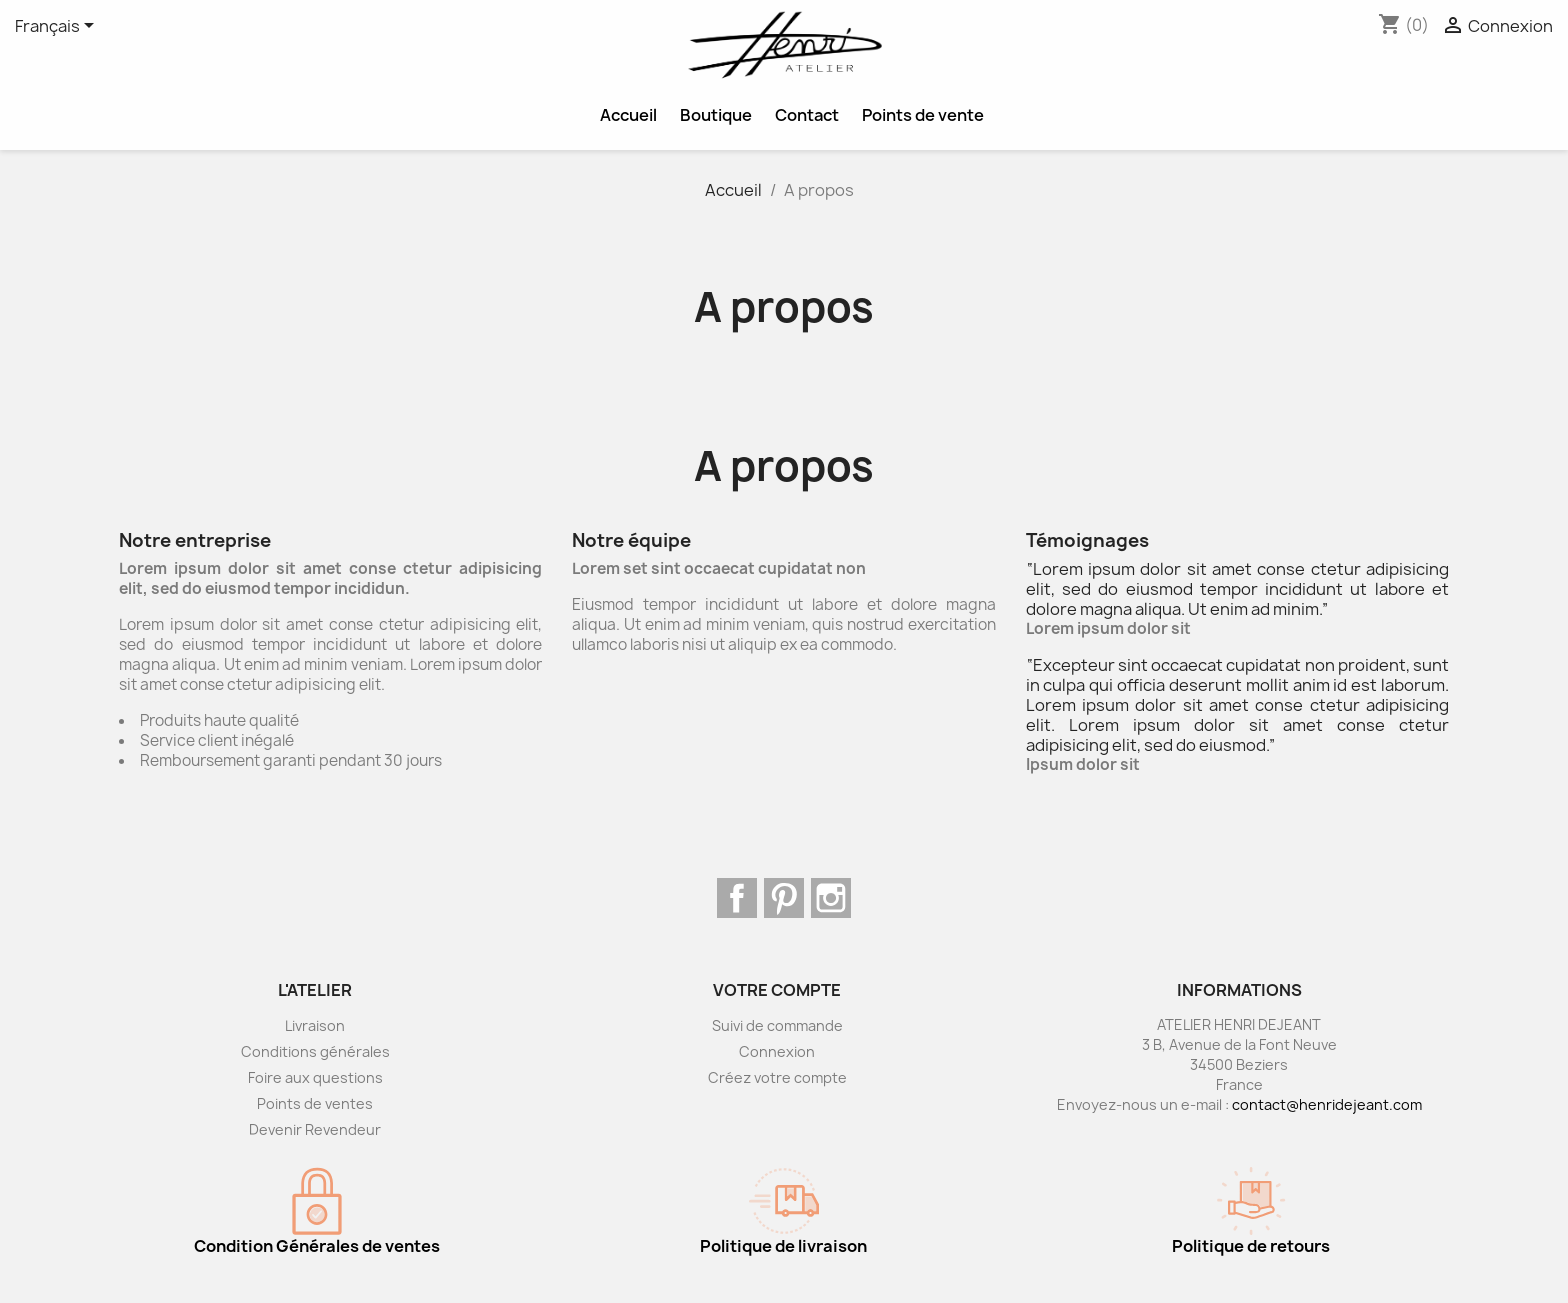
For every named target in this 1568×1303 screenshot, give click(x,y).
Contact (807, 115)
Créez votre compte (777, 1077)
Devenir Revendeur (315, 1129)
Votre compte (777, 990)
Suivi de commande (777, 1025)
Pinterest (784, 898)
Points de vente (923, 115)
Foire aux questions (315, 1077)
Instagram (831, 898)
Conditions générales (315, 1051)
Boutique (716, 115)
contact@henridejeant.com (1327, 1104)
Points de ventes (315, 1103)
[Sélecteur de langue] (58, 27)
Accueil (628, 115)
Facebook (737, 898)
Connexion (777, 1051)
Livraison (315, 1025)
